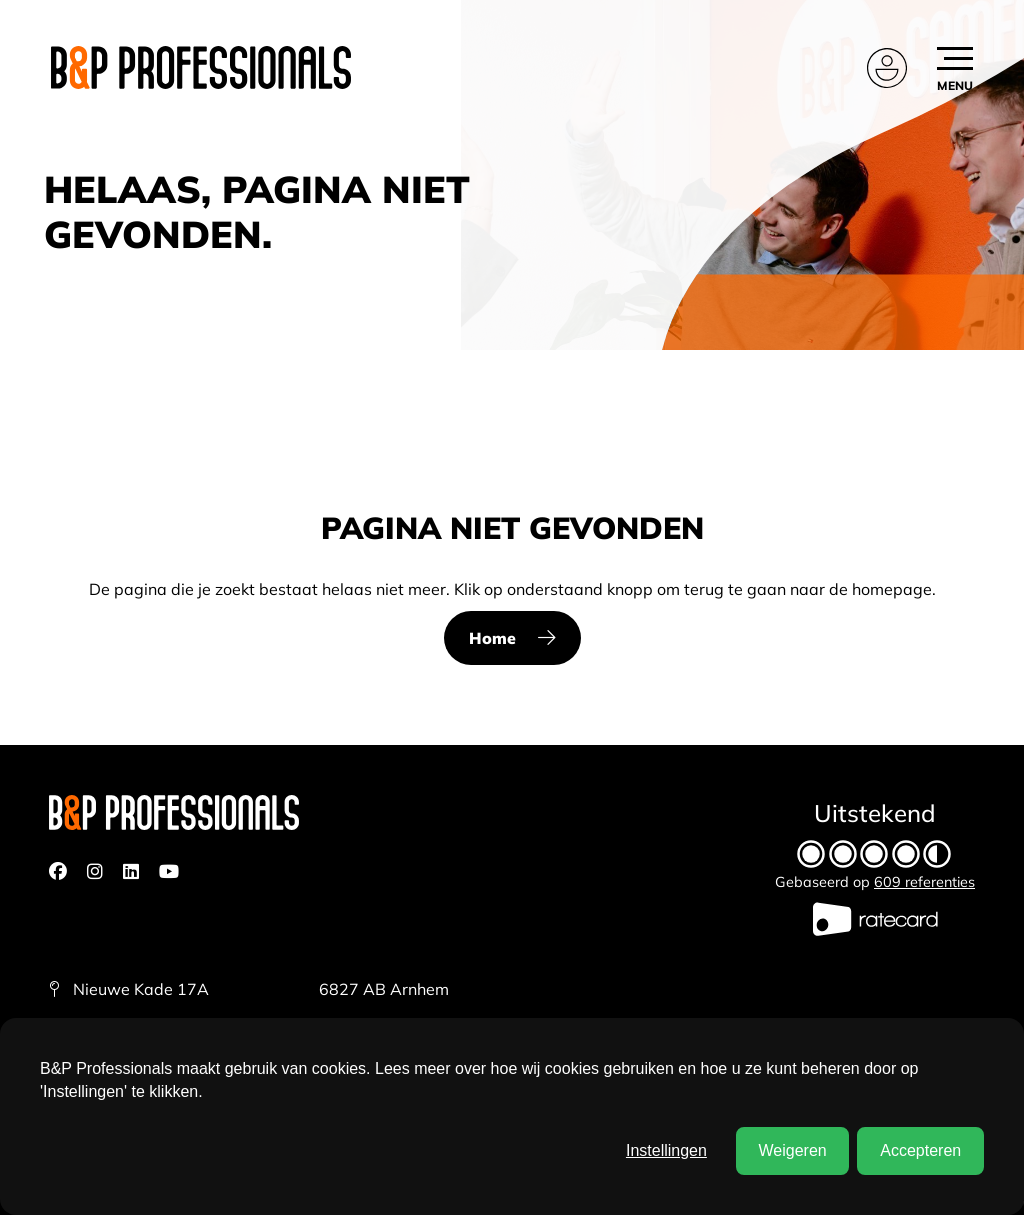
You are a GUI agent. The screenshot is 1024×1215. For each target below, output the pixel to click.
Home (492, 638)
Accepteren (920, 1150)
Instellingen (666, 1150)
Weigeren (792, 1150)
